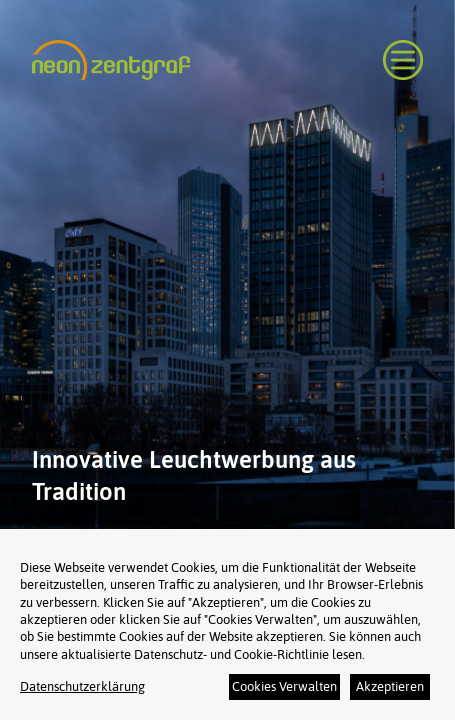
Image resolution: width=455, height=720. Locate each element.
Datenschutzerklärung (82, 686)
